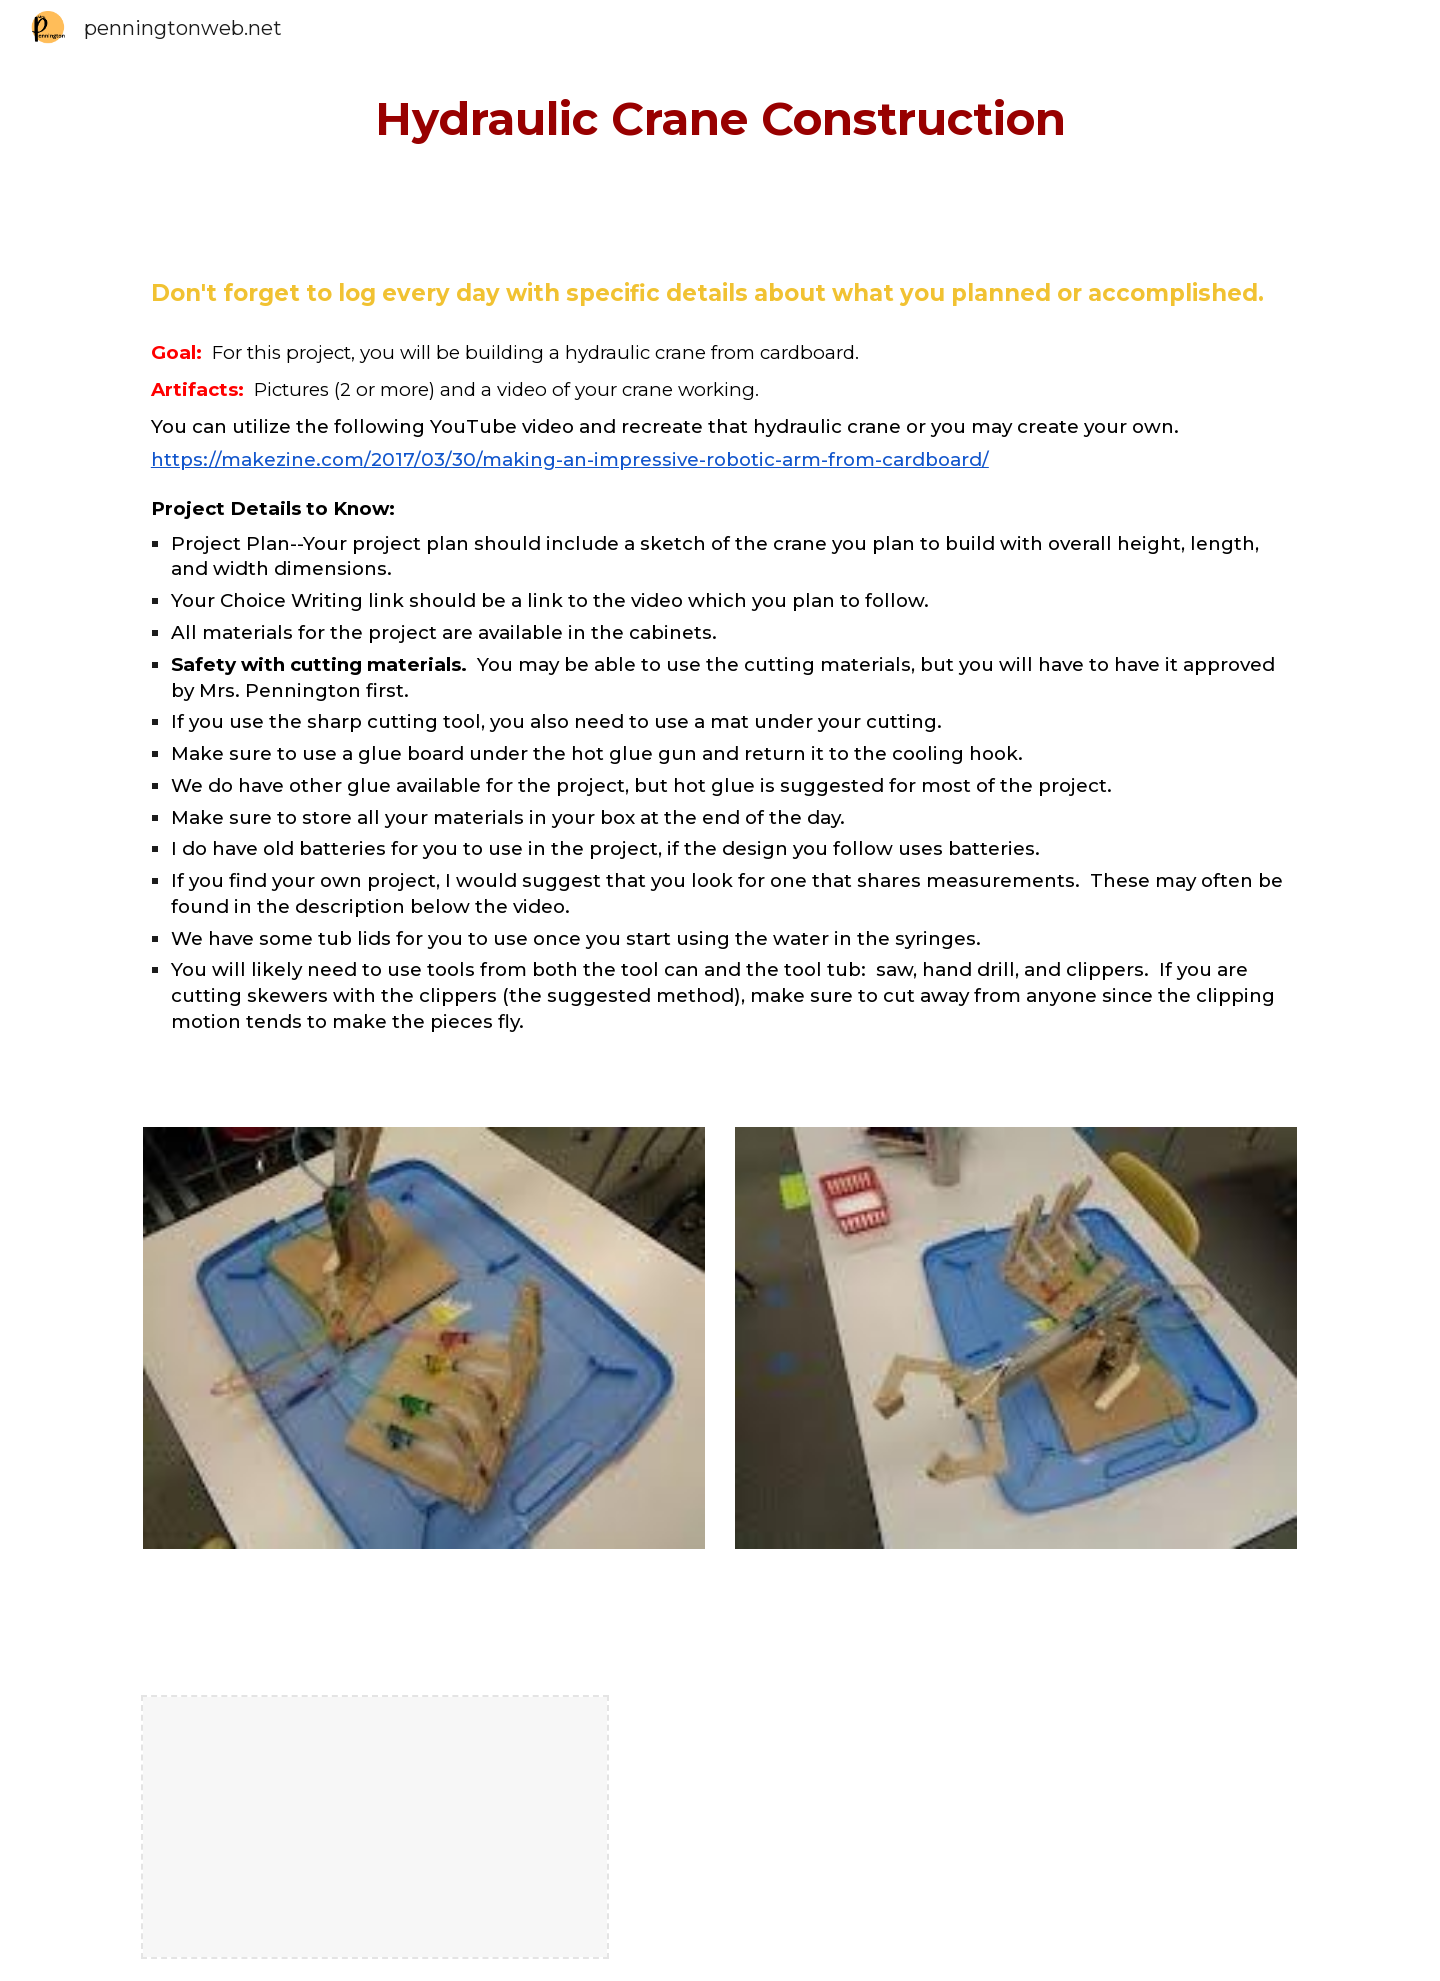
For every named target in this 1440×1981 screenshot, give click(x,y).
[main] (720, 119)
